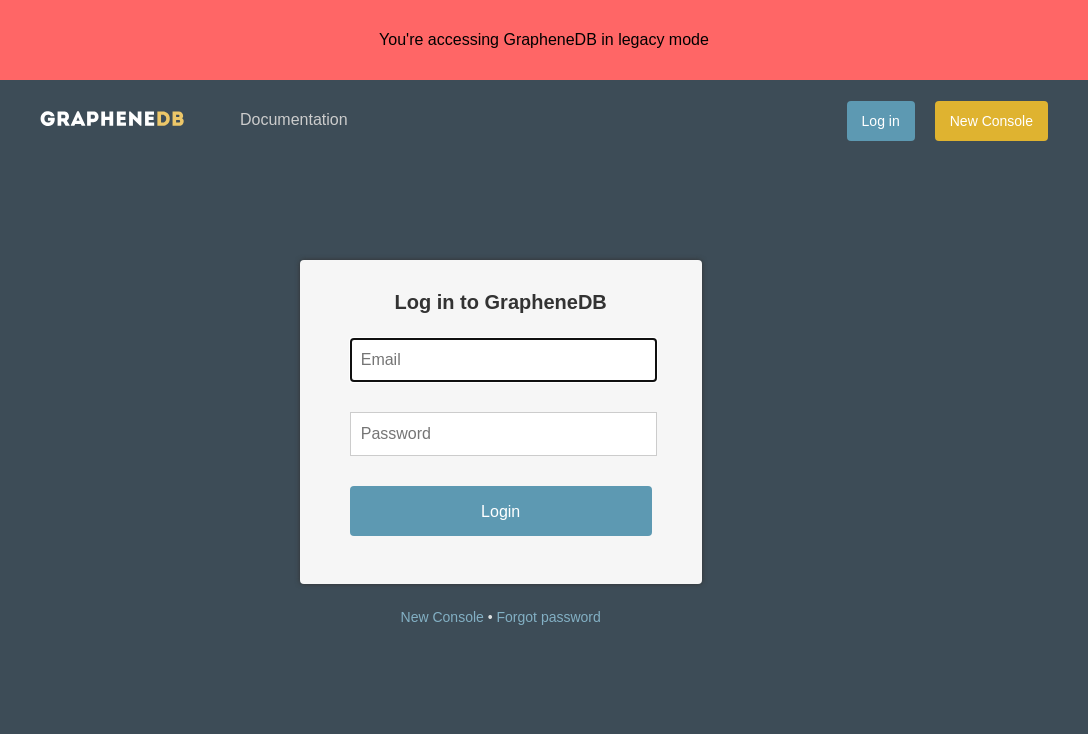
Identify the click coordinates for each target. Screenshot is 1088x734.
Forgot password (549, 617)
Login (500, 511)
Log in (881, 121)
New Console (991, 121)
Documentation (294, 119)
